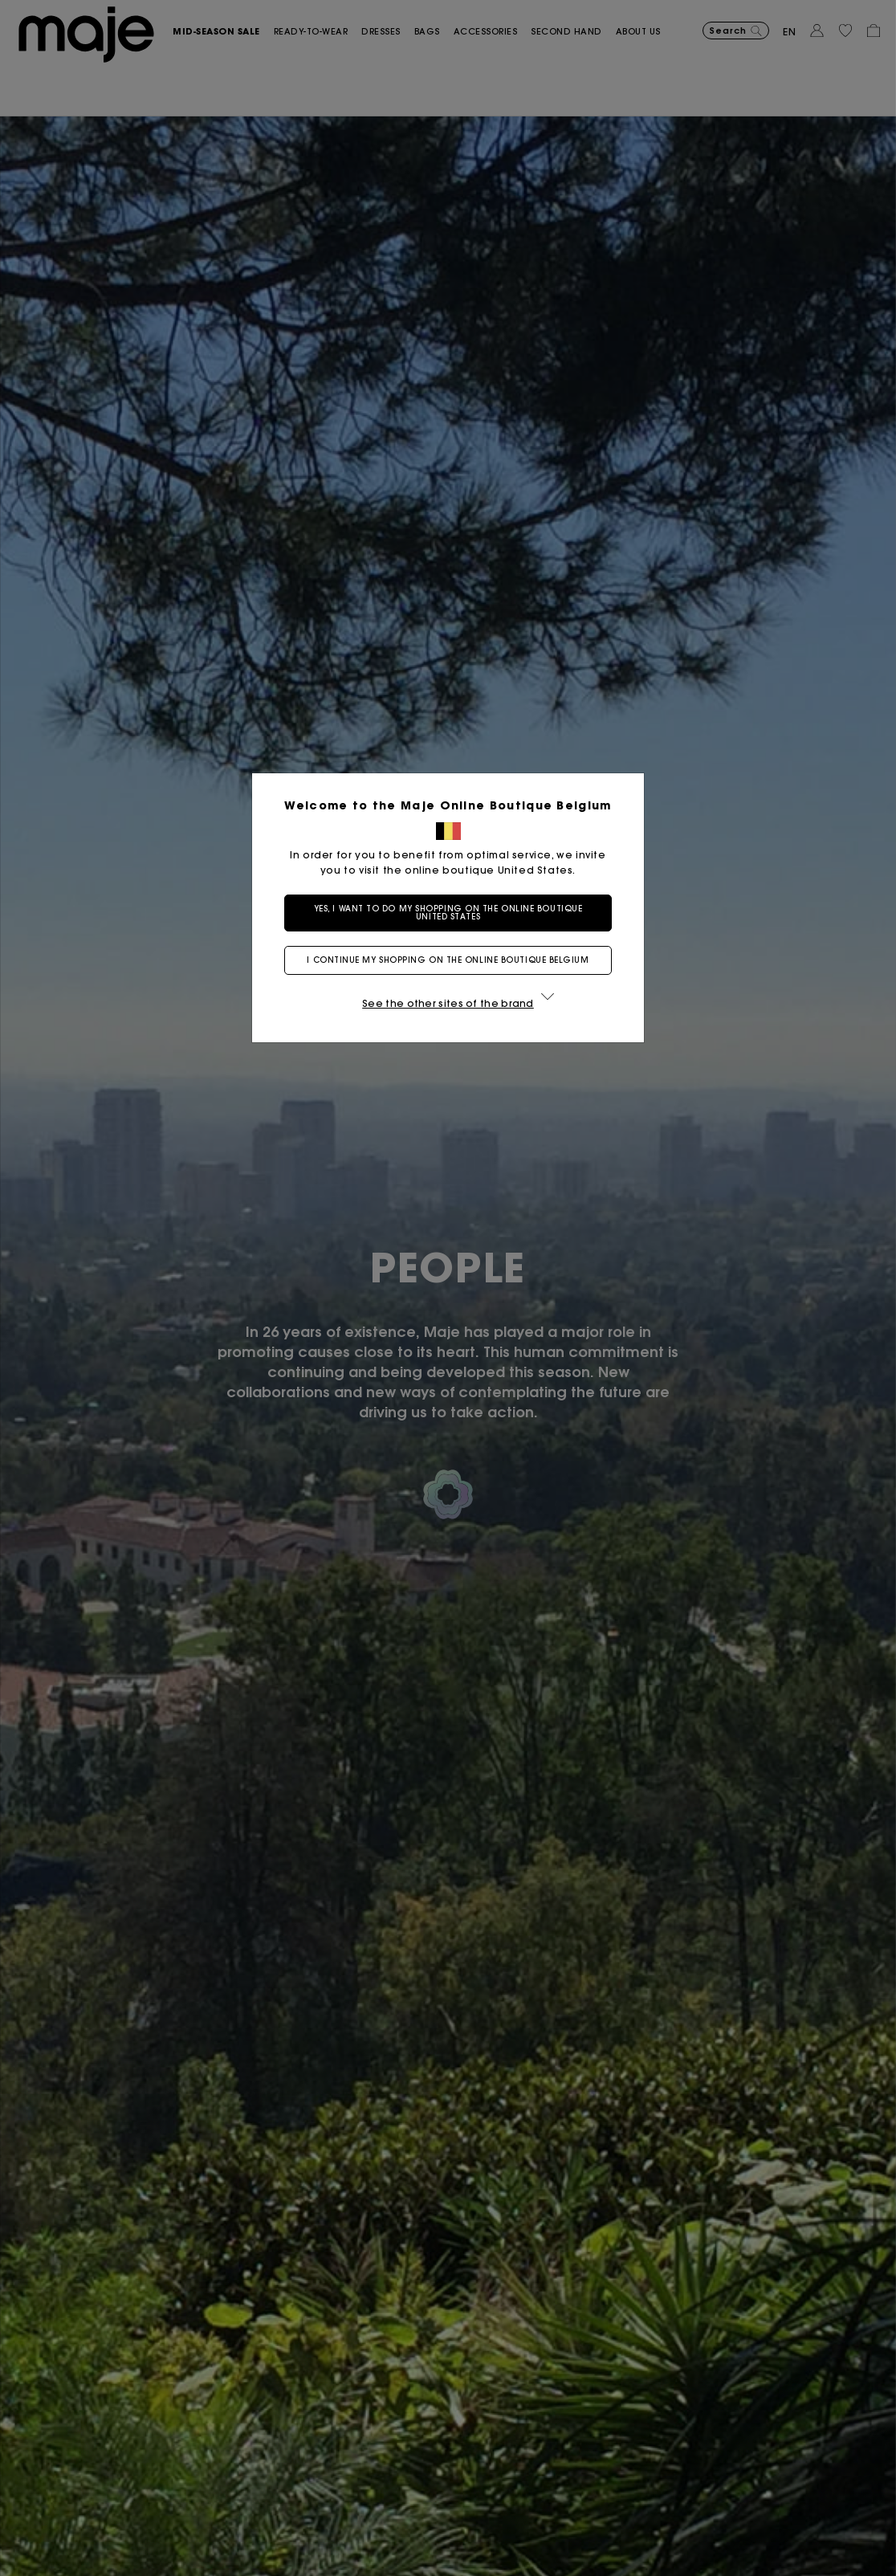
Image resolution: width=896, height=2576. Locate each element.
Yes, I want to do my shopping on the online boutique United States (448, 912)
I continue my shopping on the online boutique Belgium (448, 960)
